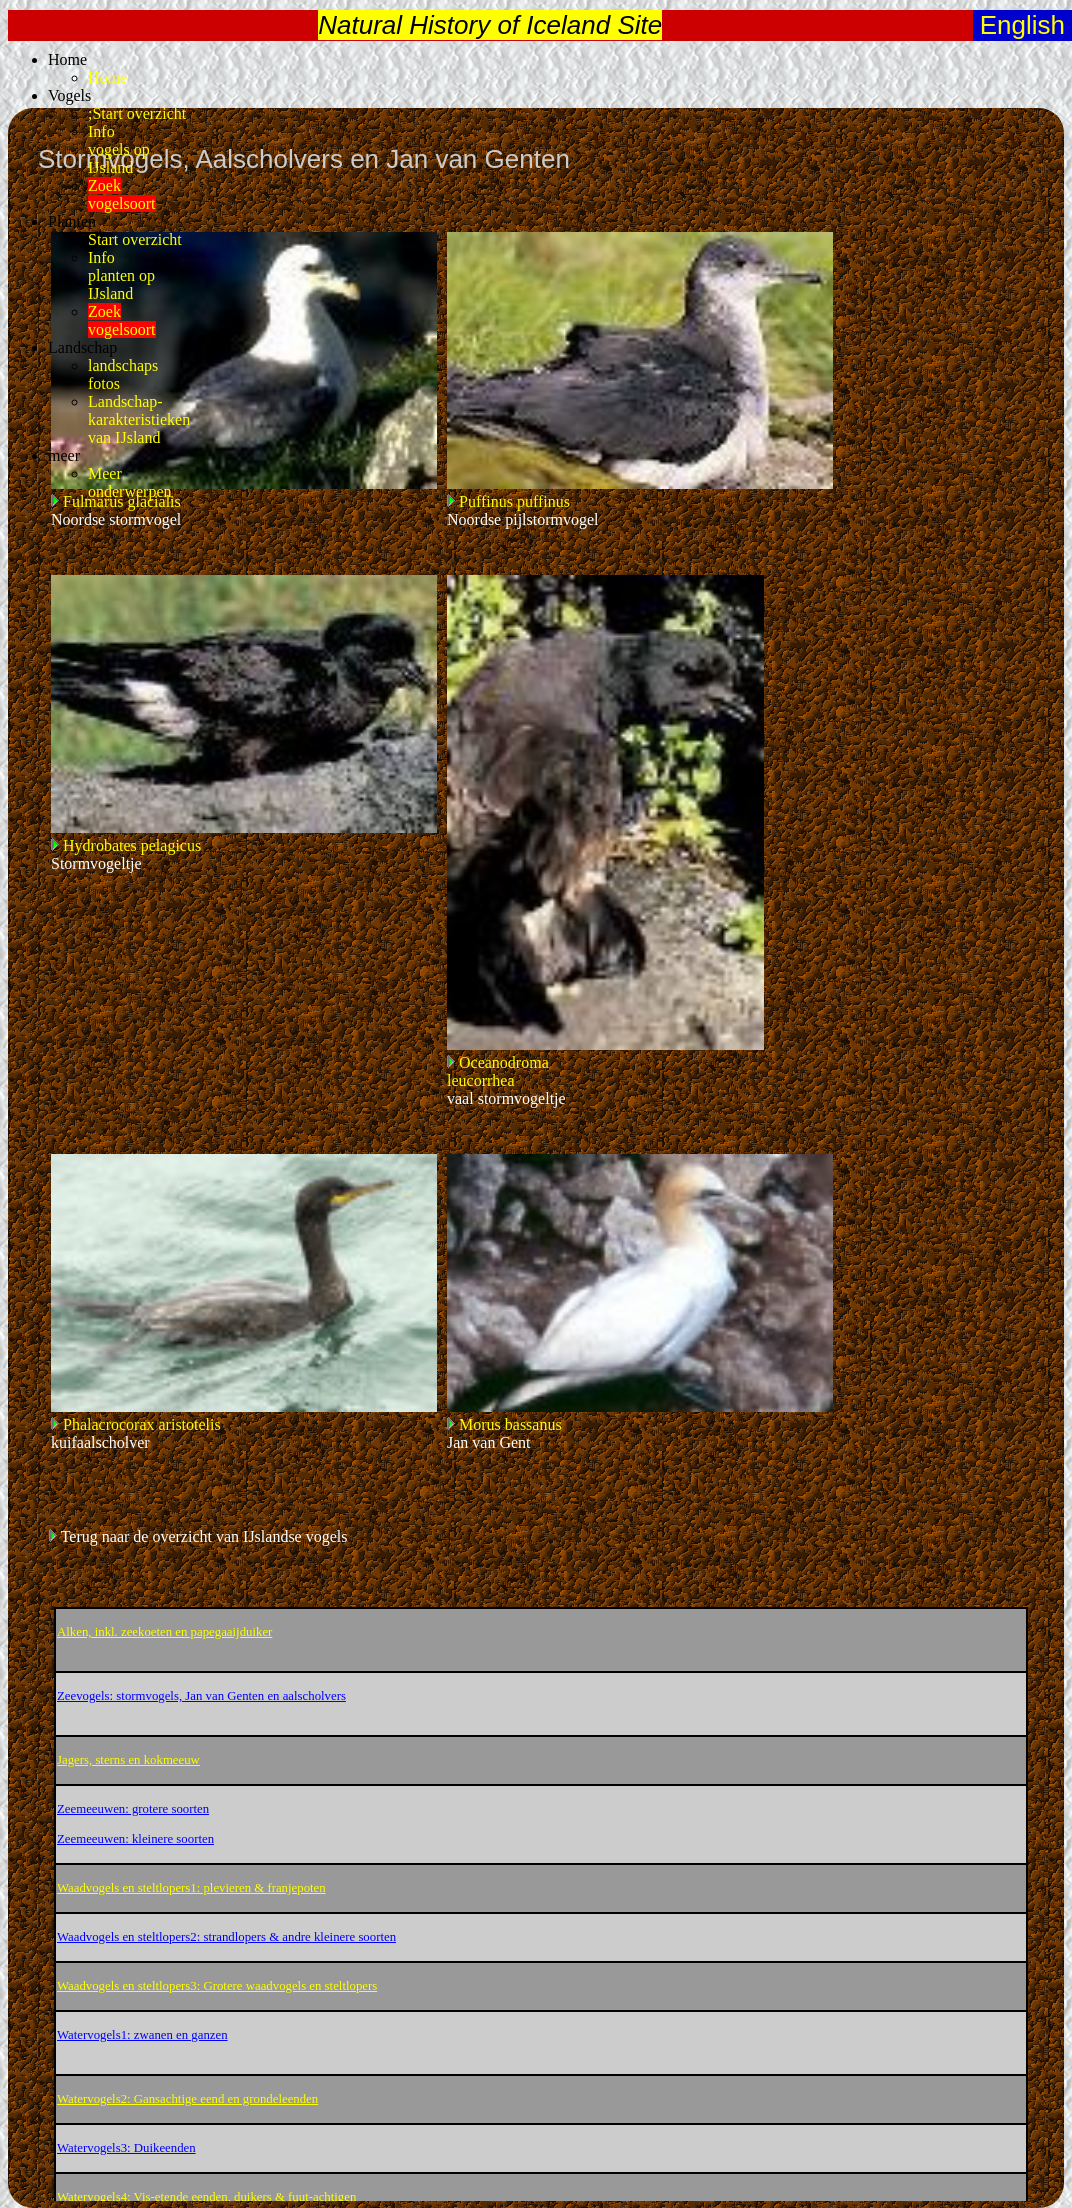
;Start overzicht (137, 113)
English (1019, 25)
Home (107, 77)
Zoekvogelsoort (122, 194)
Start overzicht (135, 239)
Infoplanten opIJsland (121, 275)
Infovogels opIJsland (119, 149)
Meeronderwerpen (130, 482)
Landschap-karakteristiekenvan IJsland (139, 419)
